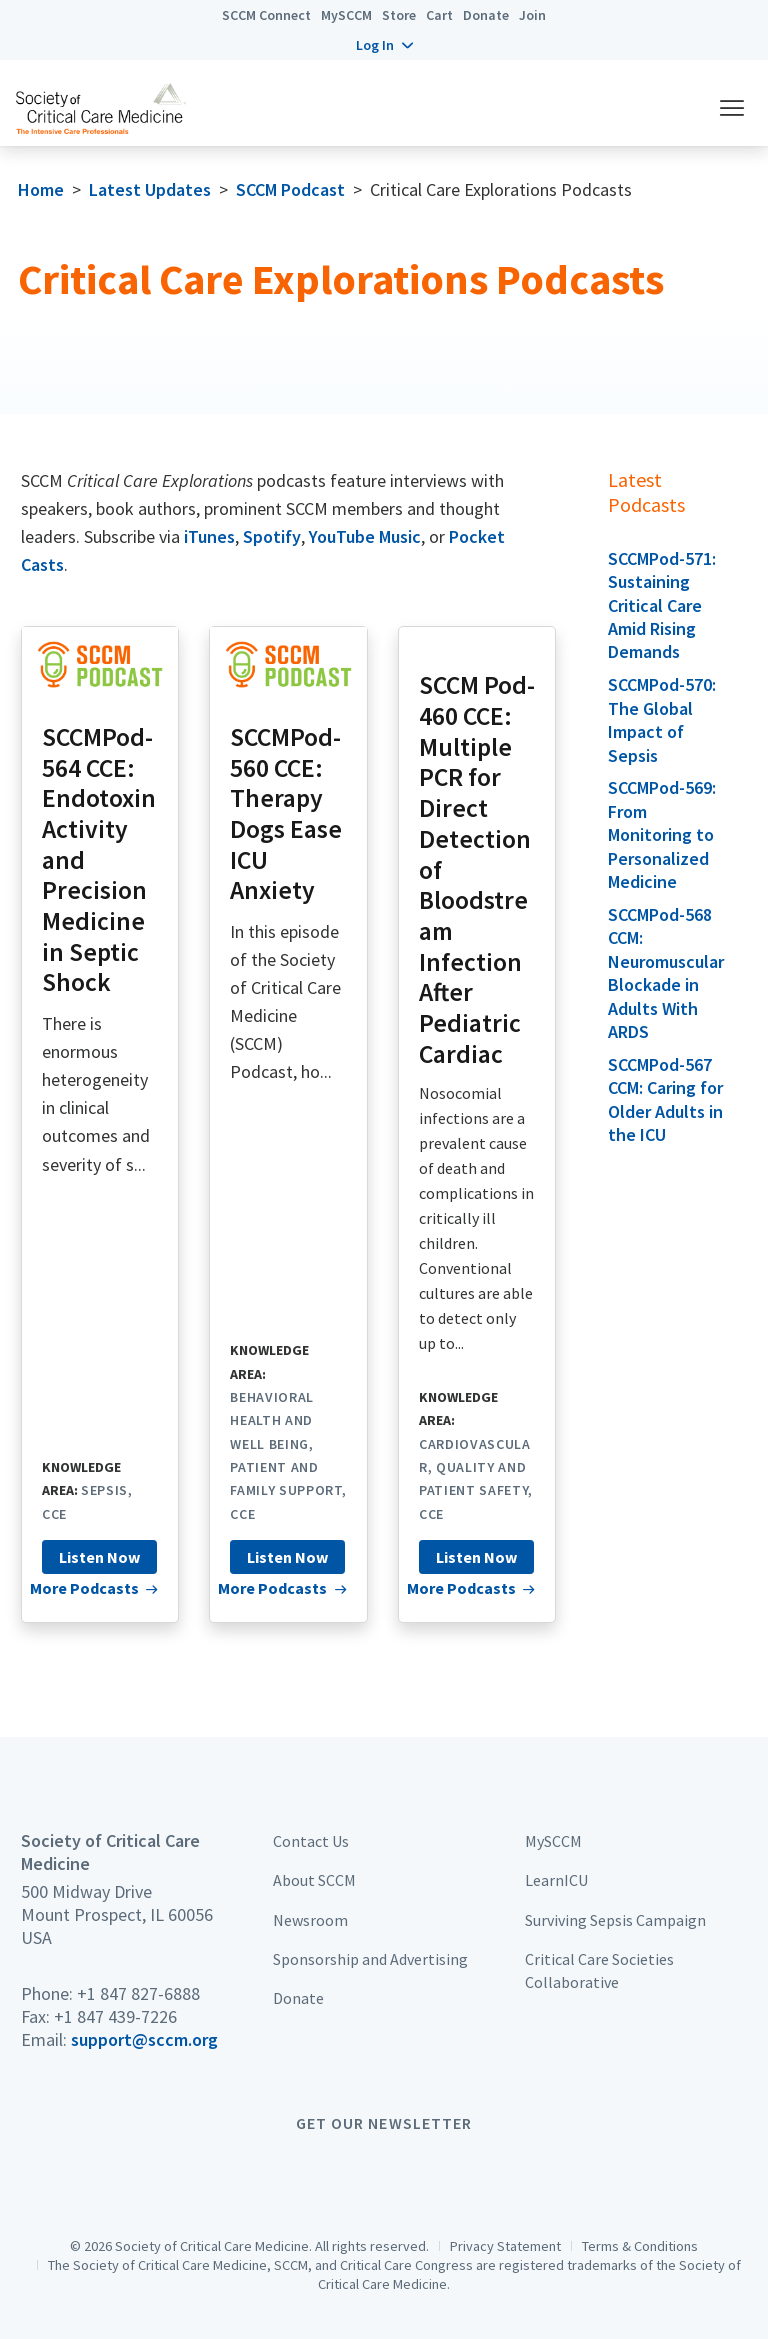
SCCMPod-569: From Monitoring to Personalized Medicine (662, 834)
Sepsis (104, 1490)
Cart (439, 15)
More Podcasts (84, 1588)
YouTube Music (365, 536)
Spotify (272, 536)
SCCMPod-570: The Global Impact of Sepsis (662, 719)
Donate (486, 15)
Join (532, 15)
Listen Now (99, 1557)
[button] (384, 45)
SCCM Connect (266, 15)
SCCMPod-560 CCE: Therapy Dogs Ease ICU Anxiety (286, 814)
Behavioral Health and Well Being (272, 1420)
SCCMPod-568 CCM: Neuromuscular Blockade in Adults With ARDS (666, 973)
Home (41, 189)
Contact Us (311, 1841)
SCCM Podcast (290, 189)
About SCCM (314, 1880)
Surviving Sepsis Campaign (615, 1920)
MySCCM (346, 15)
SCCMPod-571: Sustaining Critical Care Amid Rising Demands (662, 605)
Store (399, 15)
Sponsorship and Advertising (370, 1959)
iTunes (209, 536)
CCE (54, 1514)
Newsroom (310, 1920)
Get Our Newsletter (384, 2123)
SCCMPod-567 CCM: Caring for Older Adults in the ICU (665, 1099)
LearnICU (556, 1880)
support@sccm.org (144, 2039)
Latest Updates (150, 189)
